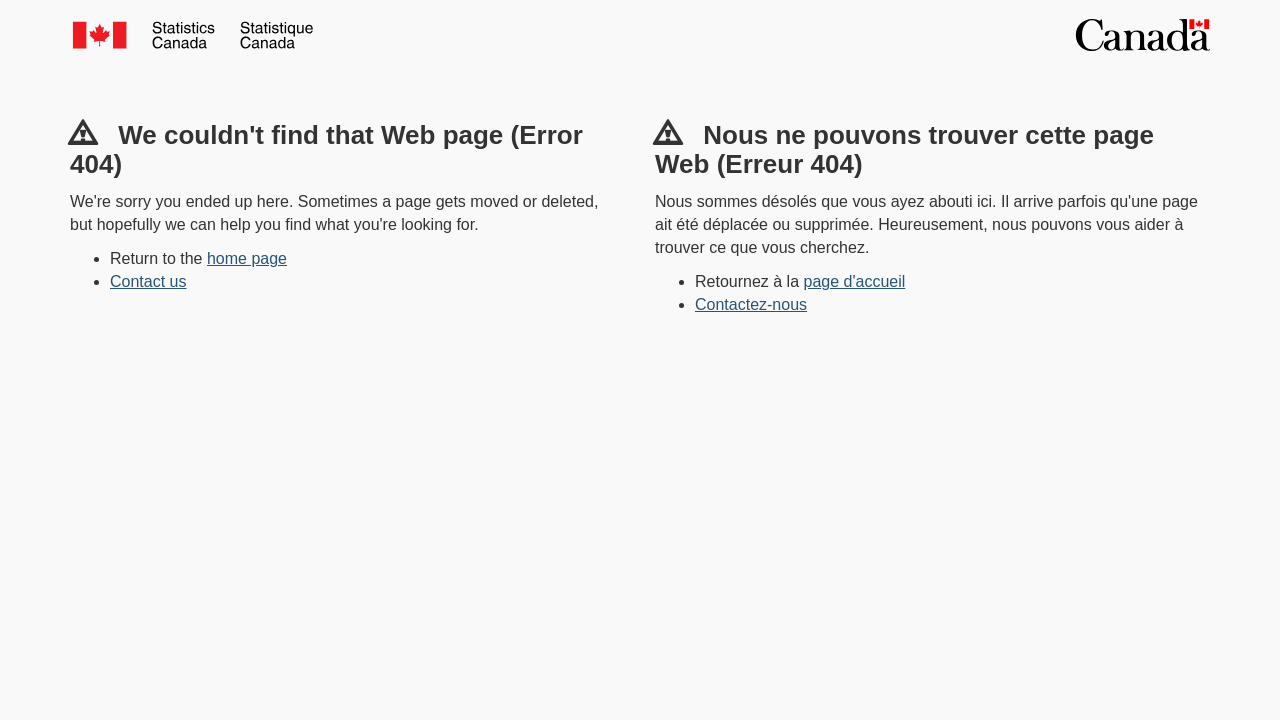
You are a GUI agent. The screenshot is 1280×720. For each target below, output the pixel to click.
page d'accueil (855, 281)
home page (247, 258)
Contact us (148, 281)
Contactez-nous (751, 304)
